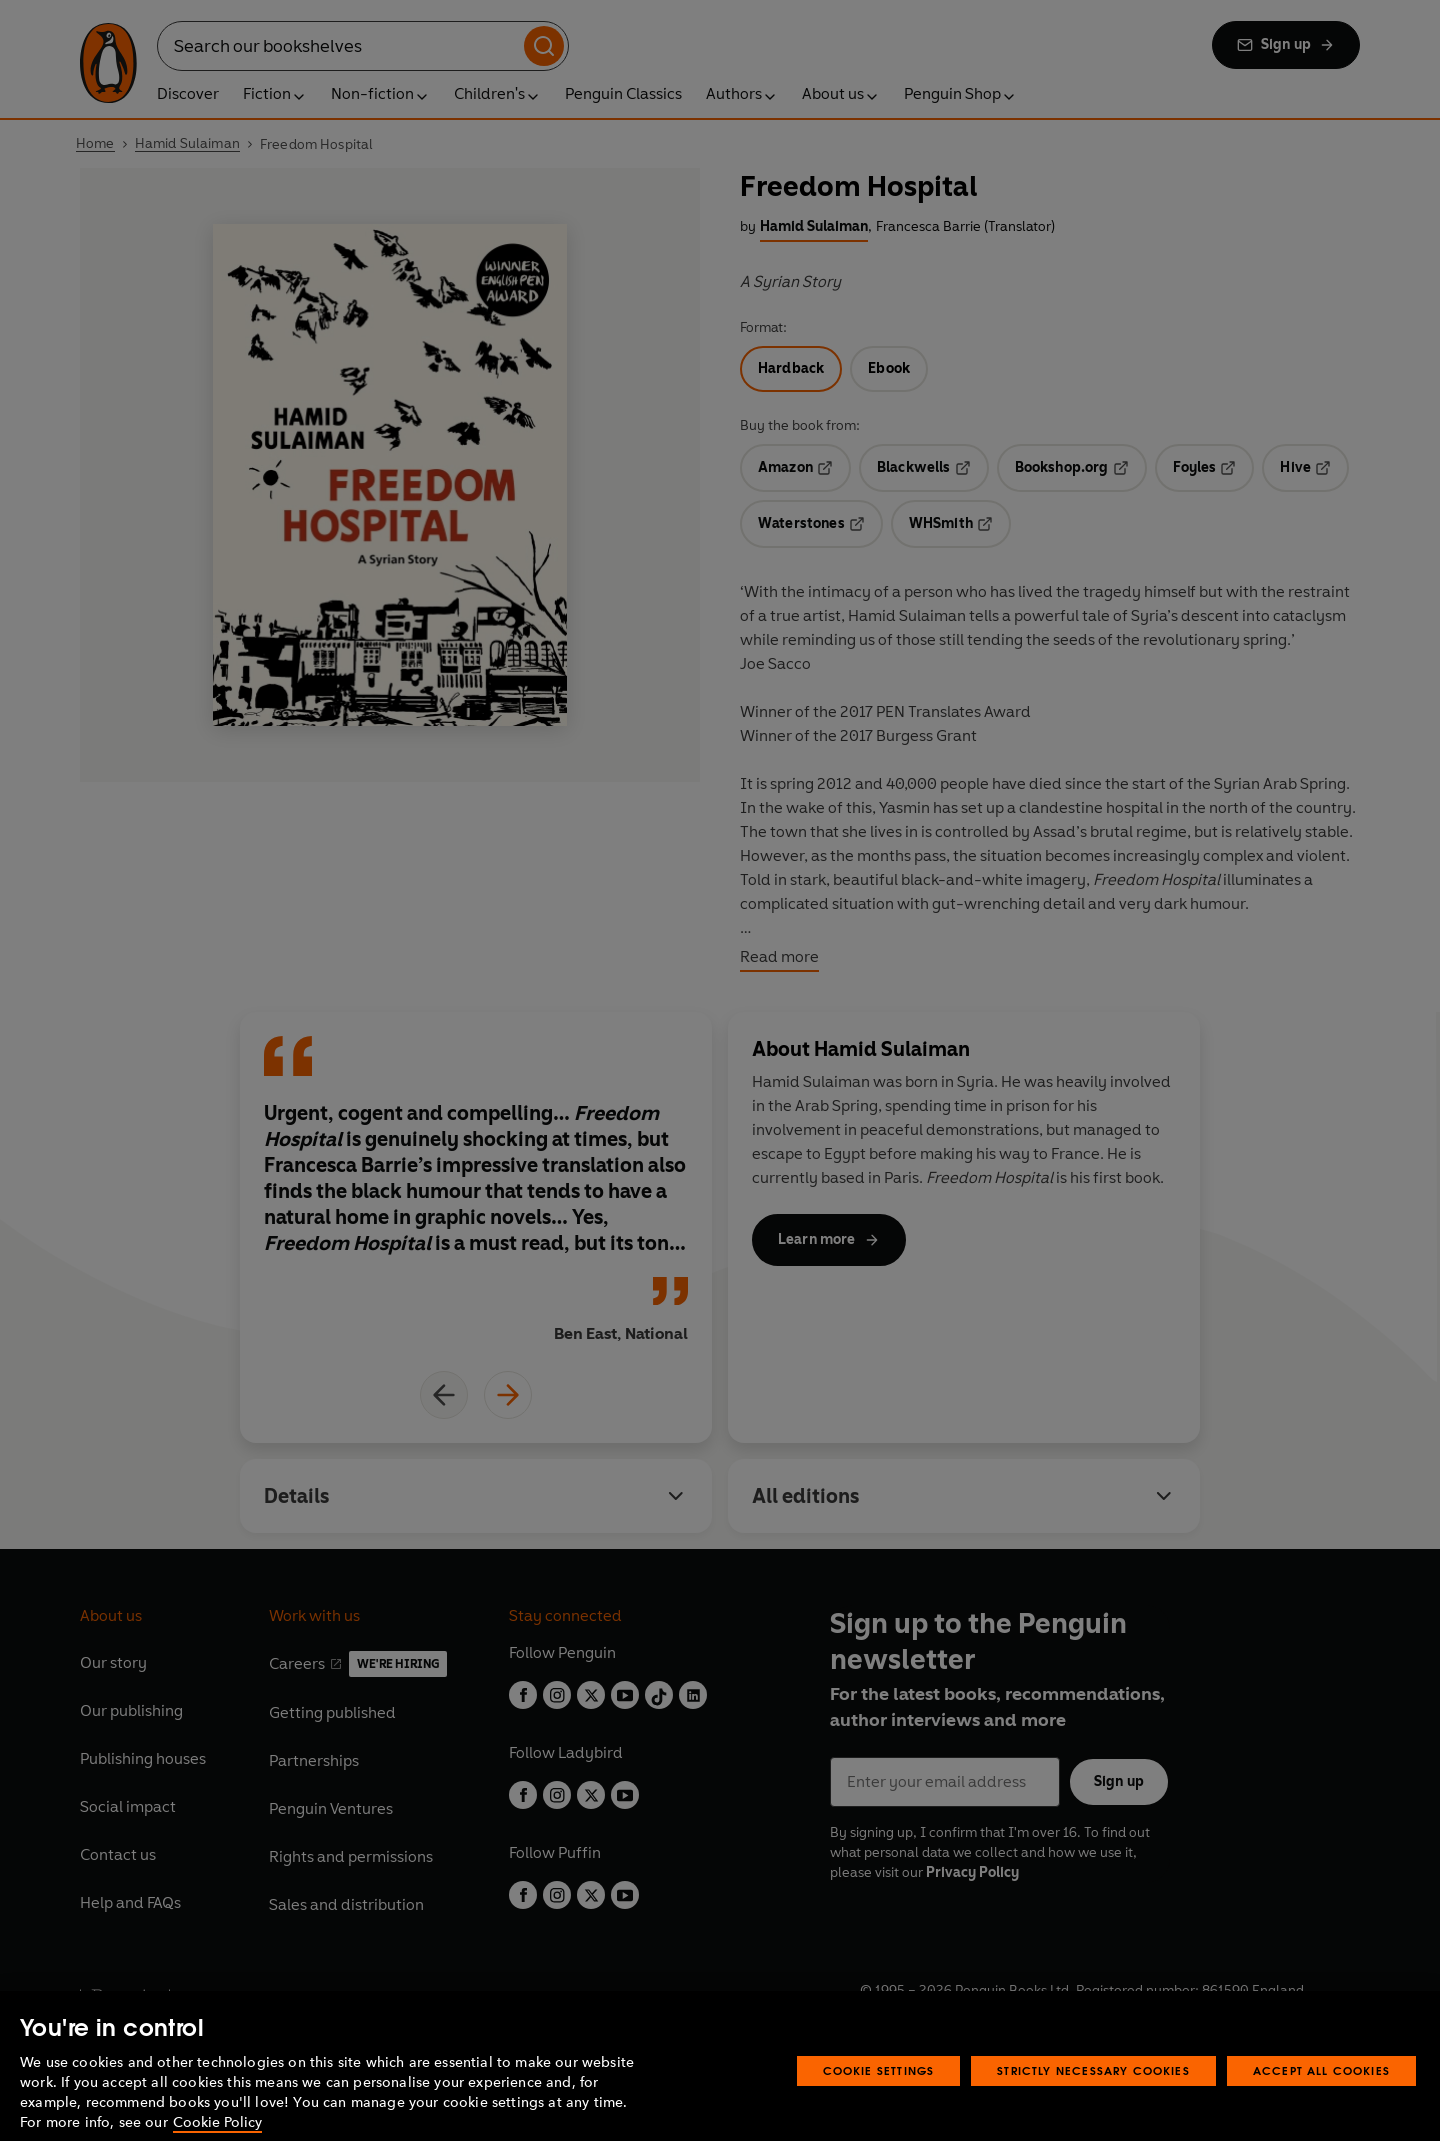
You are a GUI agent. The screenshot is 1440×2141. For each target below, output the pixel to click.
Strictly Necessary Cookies (1093, 2097)
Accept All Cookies (1321, 2097)
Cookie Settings (879, 2097)
